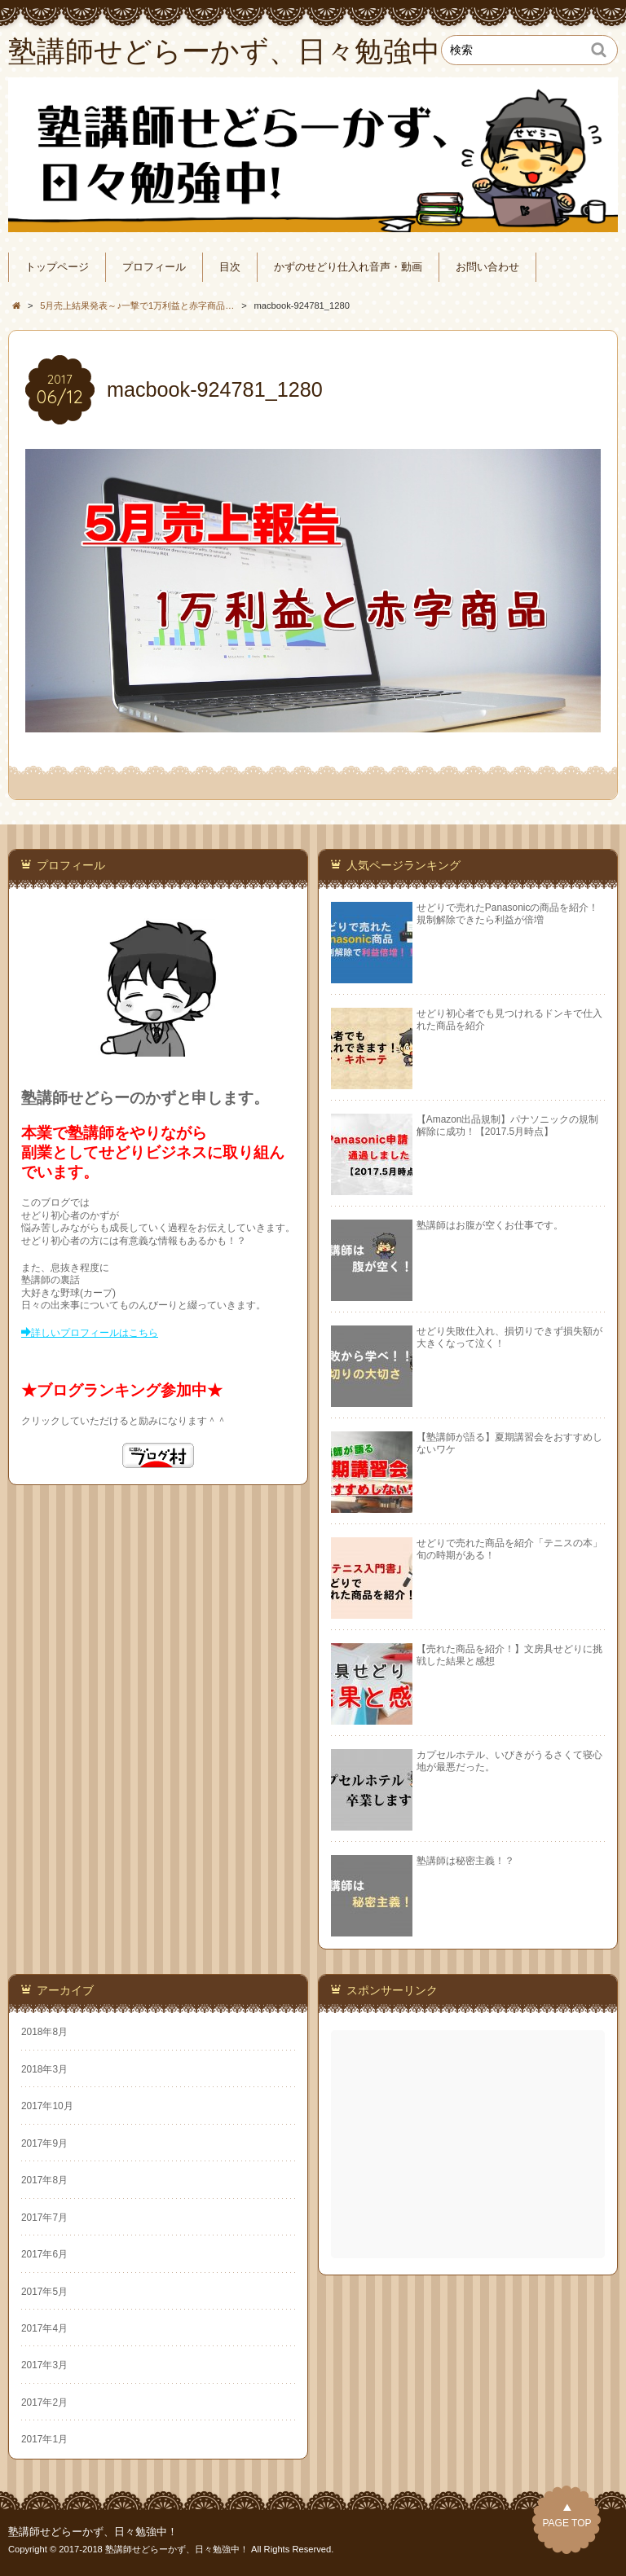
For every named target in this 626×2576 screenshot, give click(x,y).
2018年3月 (44, 2069)
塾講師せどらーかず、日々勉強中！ (93, 2532)
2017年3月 (44, 2365)
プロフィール (154, 267)
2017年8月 (44, 2180)
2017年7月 (44, 2217)
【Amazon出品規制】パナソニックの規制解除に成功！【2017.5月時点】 (508, 1125)
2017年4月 (44, 2328)
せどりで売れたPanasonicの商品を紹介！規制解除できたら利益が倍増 (508, 913)
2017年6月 (44, 2254)
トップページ (57, 267)
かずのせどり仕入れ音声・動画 (348, 267)
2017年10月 (47, 2106)
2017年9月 (44, 2143)
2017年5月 (44, 2291)
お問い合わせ (487, 267)
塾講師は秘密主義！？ (465, 1860)
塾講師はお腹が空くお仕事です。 (490, 1225)
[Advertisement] (469, 2144)
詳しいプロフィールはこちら (94, 1333)
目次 (229, 267)
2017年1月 (44, 2439)
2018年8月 (44, 2032)
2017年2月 (44, 2402)
